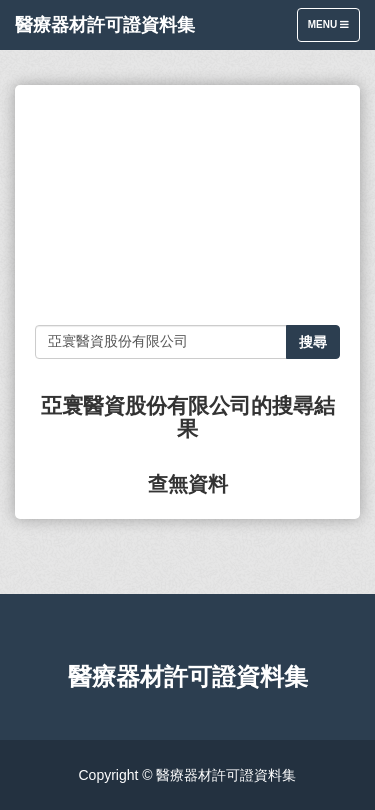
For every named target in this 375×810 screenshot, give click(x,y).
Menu (333, 29)
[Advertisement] (187, 205)
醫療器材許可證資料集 (105, 25)
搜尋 (313, 342)
